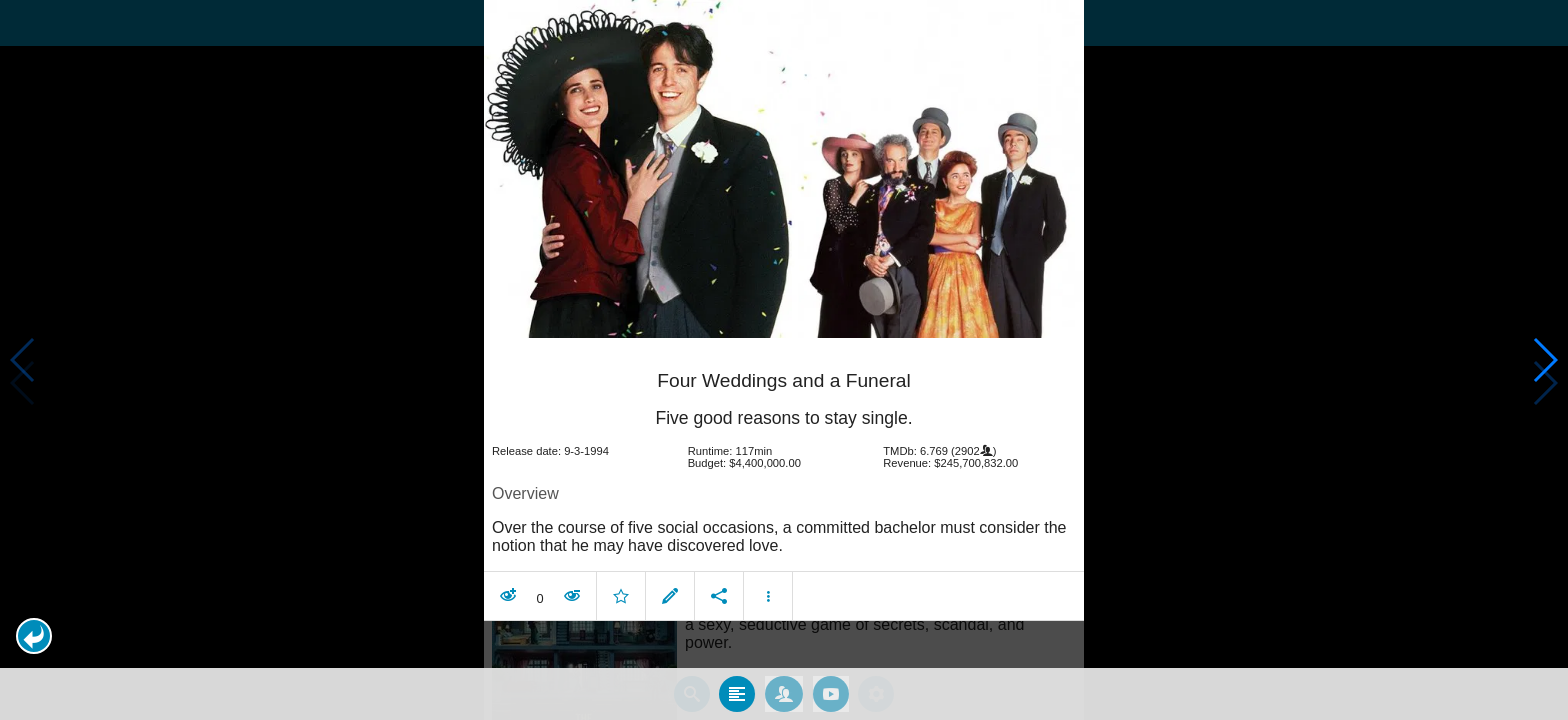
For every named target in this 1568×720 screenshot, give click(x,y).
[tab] (737, 693)
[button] (34, 636)
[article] (784, 481)
